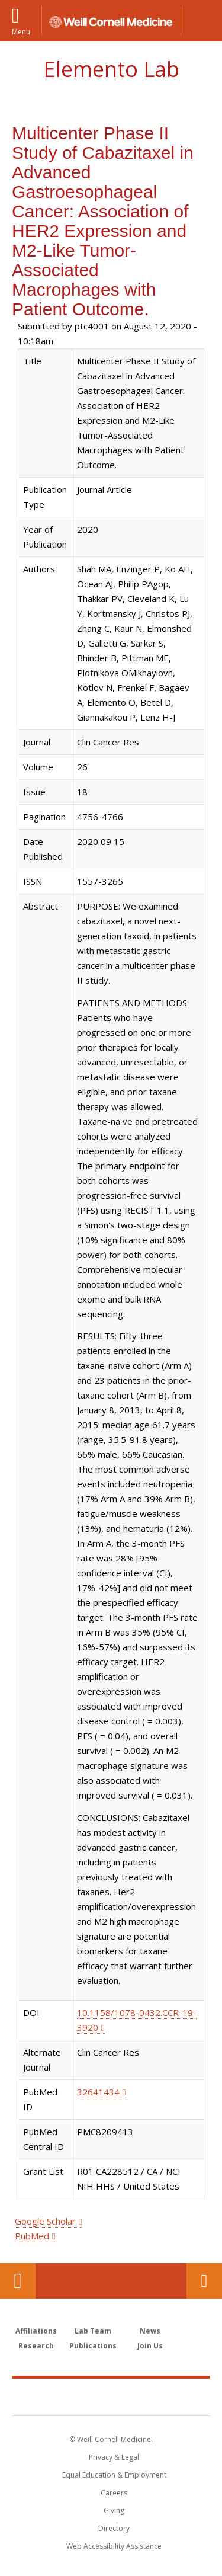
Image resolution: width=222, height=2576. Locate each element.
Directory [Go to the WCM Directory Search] (114, 2528)
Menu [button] (21, 31)
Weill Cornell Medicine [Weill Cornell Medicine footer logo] (111, 2396)
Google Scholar (45, 2221)
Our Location (18, 2281)
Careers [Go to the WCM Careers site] (114, 2493)
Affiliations (36, 2331)
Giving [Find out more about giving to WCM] (114, 2510)
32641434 (98, 2092)
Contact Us (204, 2281)
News (150, 2331)
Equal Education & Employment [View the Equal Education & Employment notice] (114, 2475)
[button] (201, 21)
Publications (93, 2346)
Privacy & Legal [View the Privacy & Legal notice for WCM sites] (114, 2457)
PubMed (32, 2236)
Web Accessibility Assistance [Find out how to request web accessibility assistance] (114, 2546)
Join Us (150, 2346)
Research (36, 2346)
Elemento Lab (111, 69)
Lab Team (93, 2331)
